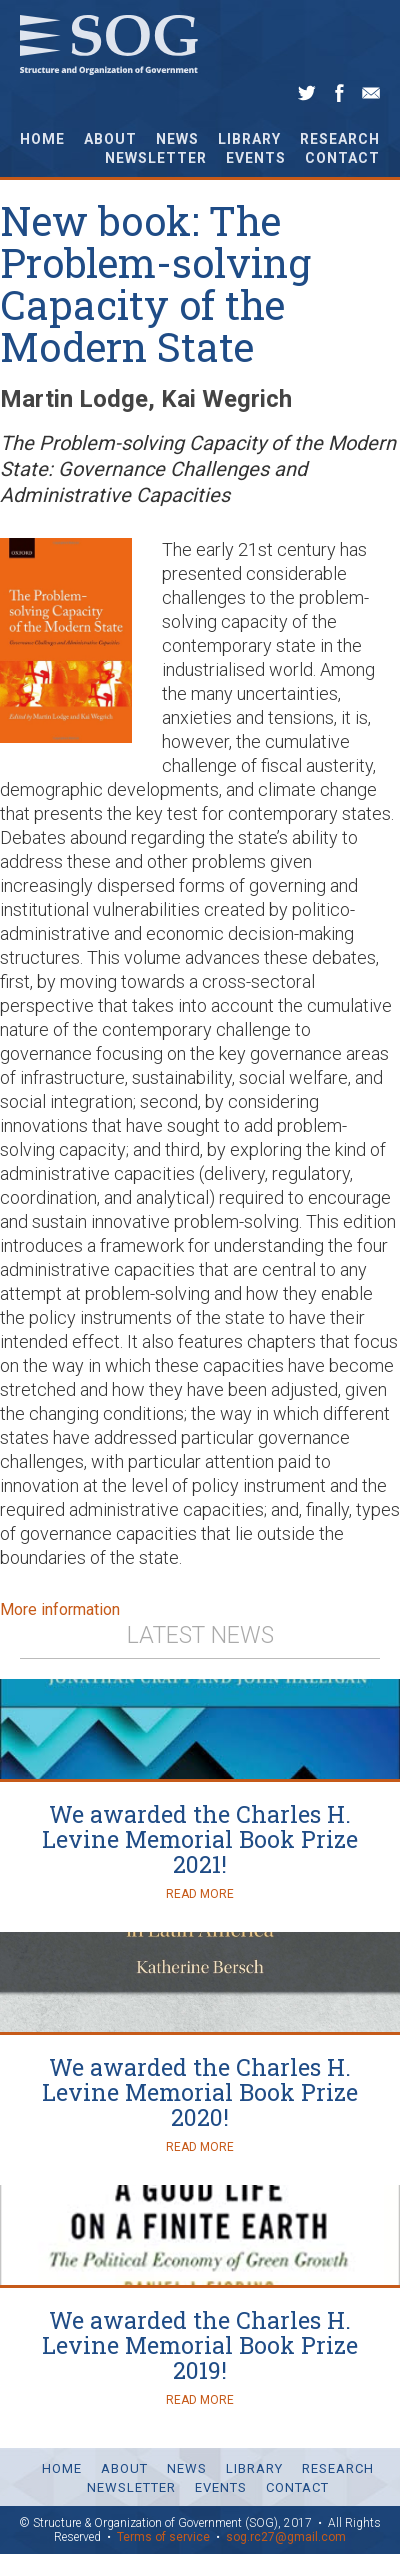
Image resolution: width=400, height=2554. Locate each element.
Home (42, 139)
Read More (200, 1894)
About (110, 139)
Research (340, 139)
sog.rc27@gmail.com (286, 2537)
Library (249, 139)
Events (256, 158)
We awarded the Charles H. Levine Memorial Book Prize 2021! (200, 1839)
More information (60, 1609)
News (177, 139)
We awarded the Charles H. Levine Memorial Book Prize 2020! (200, 2092)
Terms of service (163, 2537)
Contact (342, 158)
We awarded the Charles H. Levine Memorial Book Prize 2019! (200, 2345)
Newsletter (156, 158)
